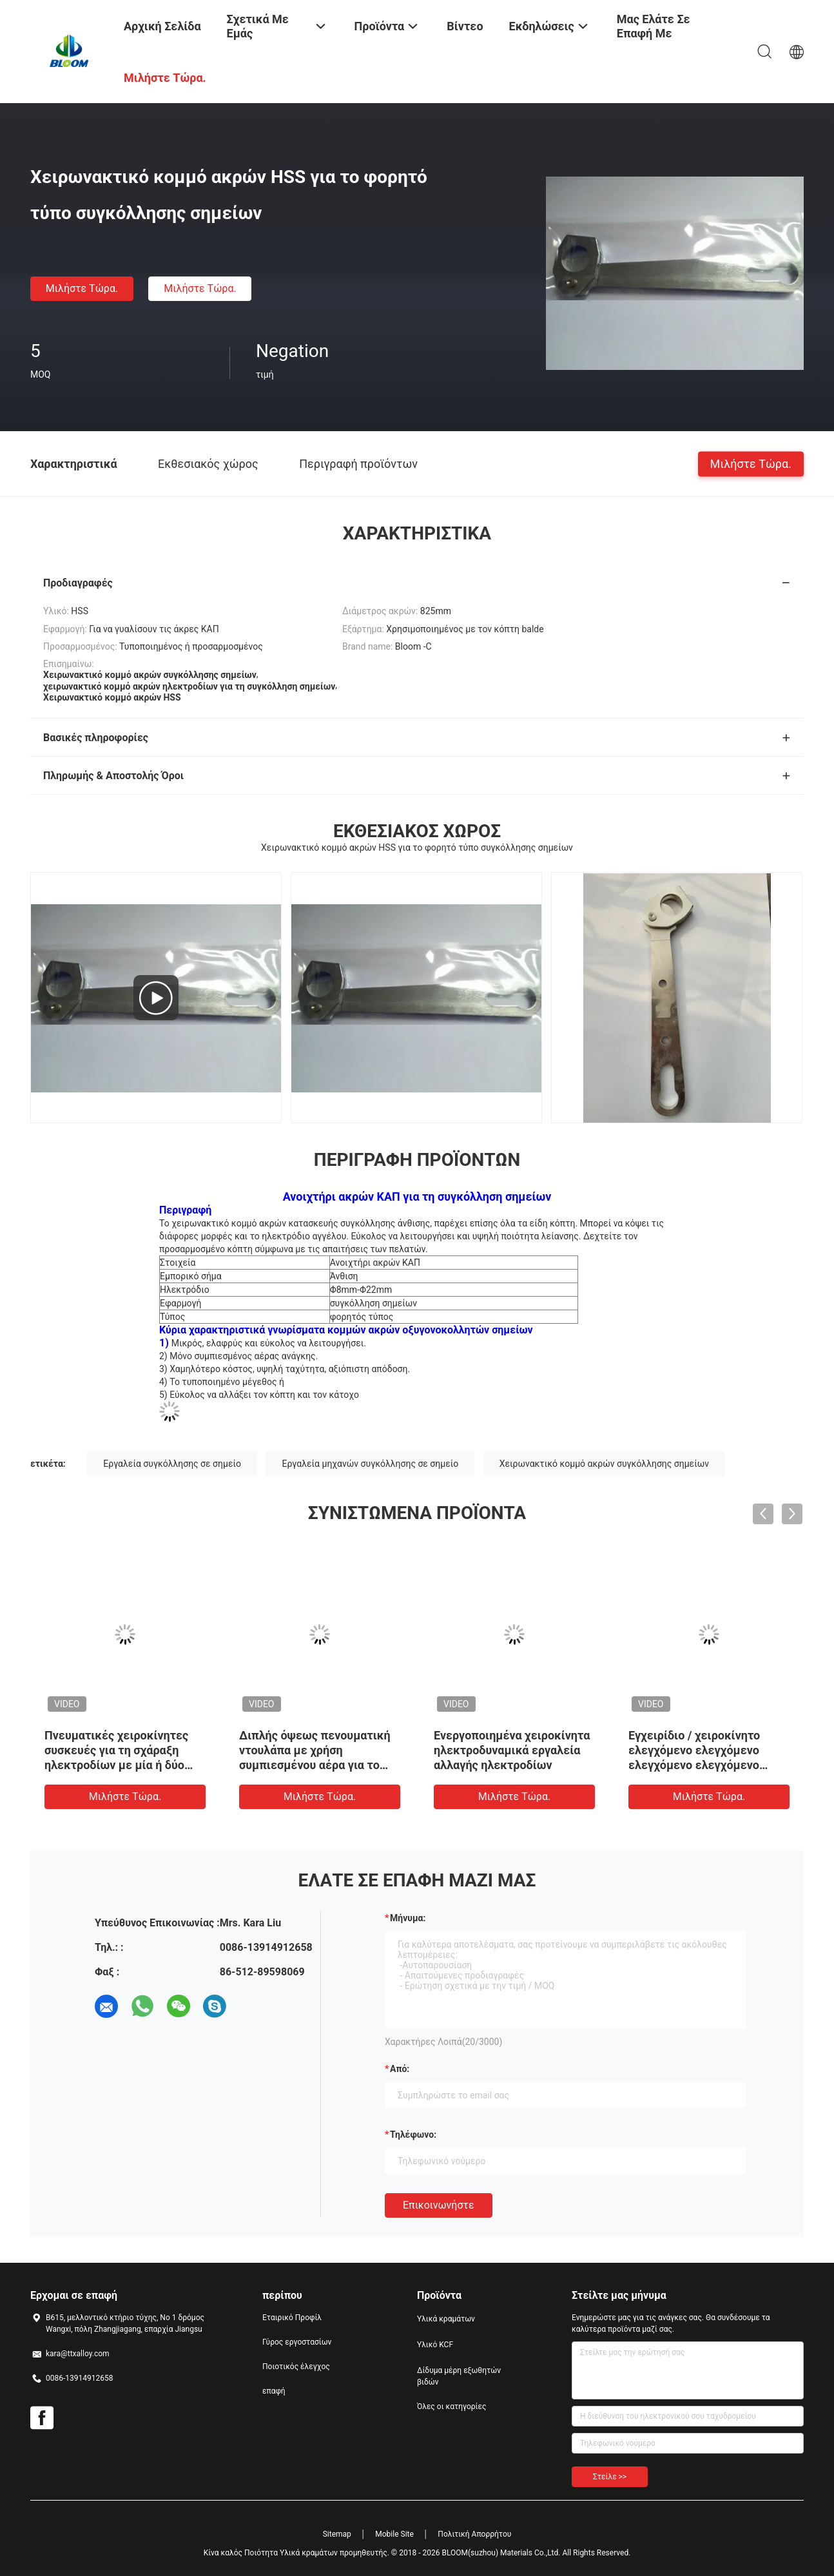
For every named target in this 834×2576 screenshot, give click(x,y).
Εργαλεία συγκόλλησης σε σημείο (172, 1463)
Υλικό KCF (435, 2344)
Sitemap (337, 2534)
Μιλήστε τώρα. (82, 288)
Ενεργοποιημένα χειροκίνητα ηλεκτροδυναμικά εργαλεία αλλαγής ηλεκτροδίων (512, 1750)
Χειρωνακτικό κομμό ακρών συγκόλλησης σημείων (604, 1463)
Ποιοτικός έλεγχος (296, 2366)
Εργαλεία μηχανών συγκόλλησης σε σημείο (370, 1463)
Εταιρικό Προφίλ (292, 2317)
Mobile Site (394, 2534)
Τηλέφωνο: (413, 2134)
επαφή (274, 2391)
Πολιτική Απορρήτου (474, 2534)
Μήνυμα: (407, 1918)
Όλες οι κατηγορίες (451, 2406)
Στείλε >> (609, 2476)
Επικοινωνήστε (438, 2205)
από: (399, 2069)
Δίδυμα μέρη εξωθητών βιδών (459, 2376)
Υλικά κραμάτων (446, 2318)
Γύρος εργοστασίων (296, 2342)
